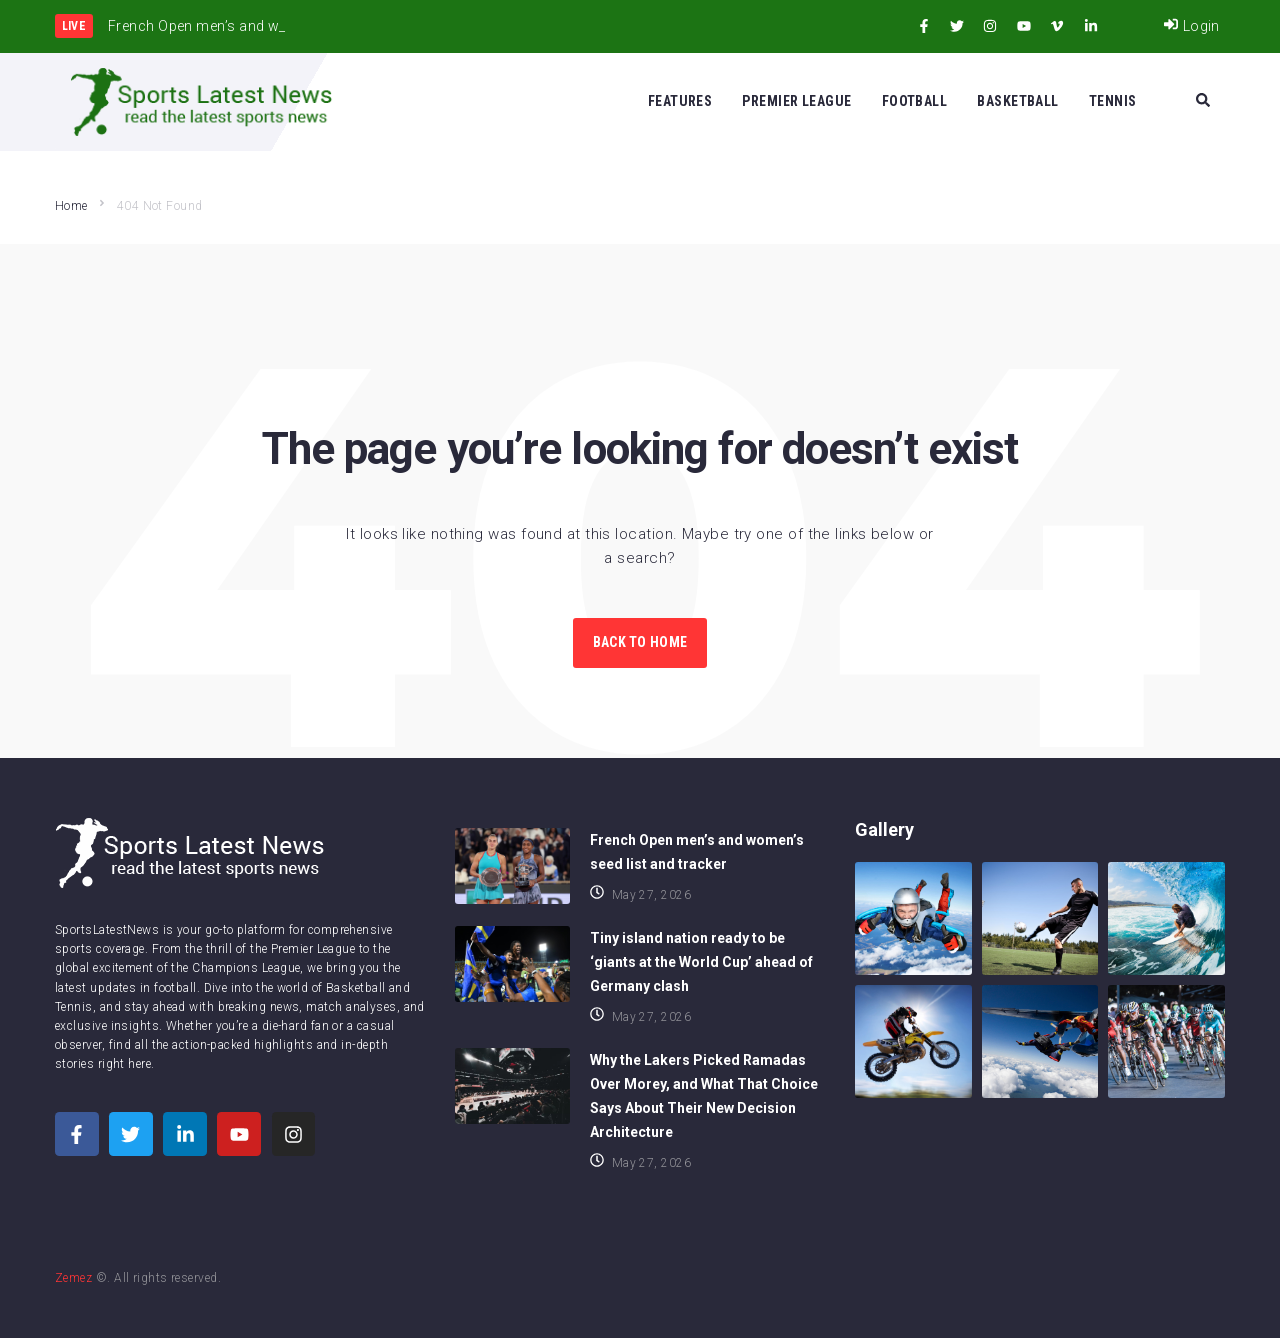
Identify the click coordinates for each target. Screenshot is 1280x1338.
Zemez (73, 1278)
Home (71, 206)
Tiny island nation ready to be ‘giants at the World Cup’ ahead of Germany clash (701, 962)
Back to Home (640, 642)
